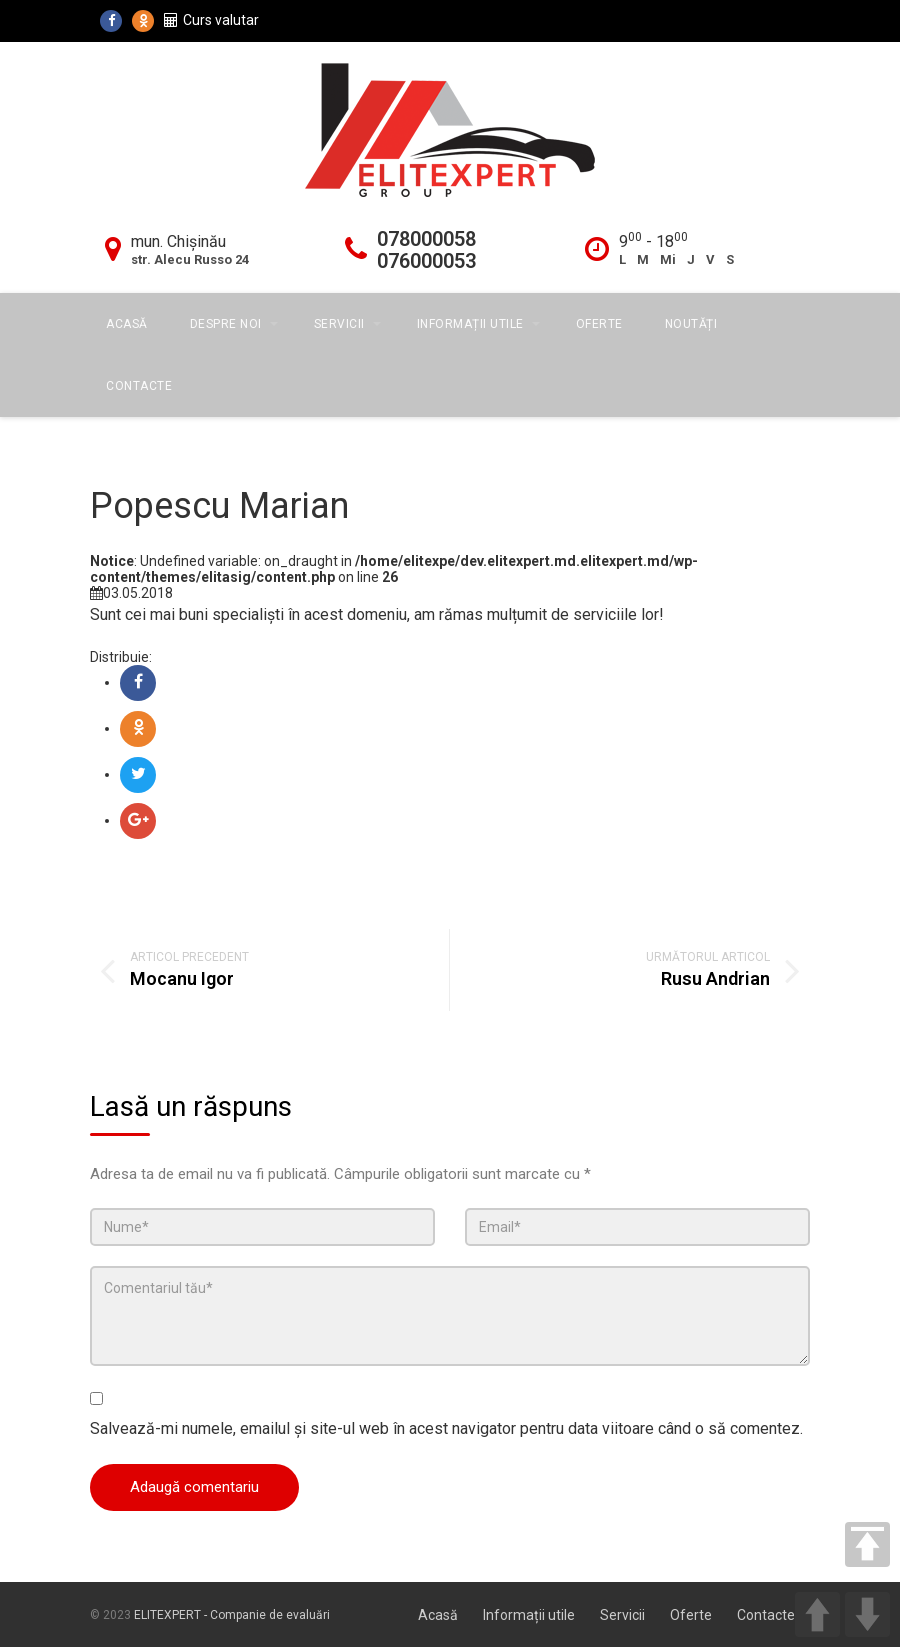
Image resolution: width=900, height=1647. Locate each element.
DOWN (867, 1614)
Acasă (127, 324)
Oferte (599, 324)
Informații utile (470, 324)
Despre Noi (226, 324)
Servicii (339, 324)
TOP (867, 1544)
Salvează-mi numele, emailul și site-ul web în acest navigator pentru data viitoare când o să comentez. (446, 1428)
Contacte (139, 386)
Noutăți (691, 324)
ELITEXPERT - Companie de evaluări (232, 1615)
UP (817, 1614)
